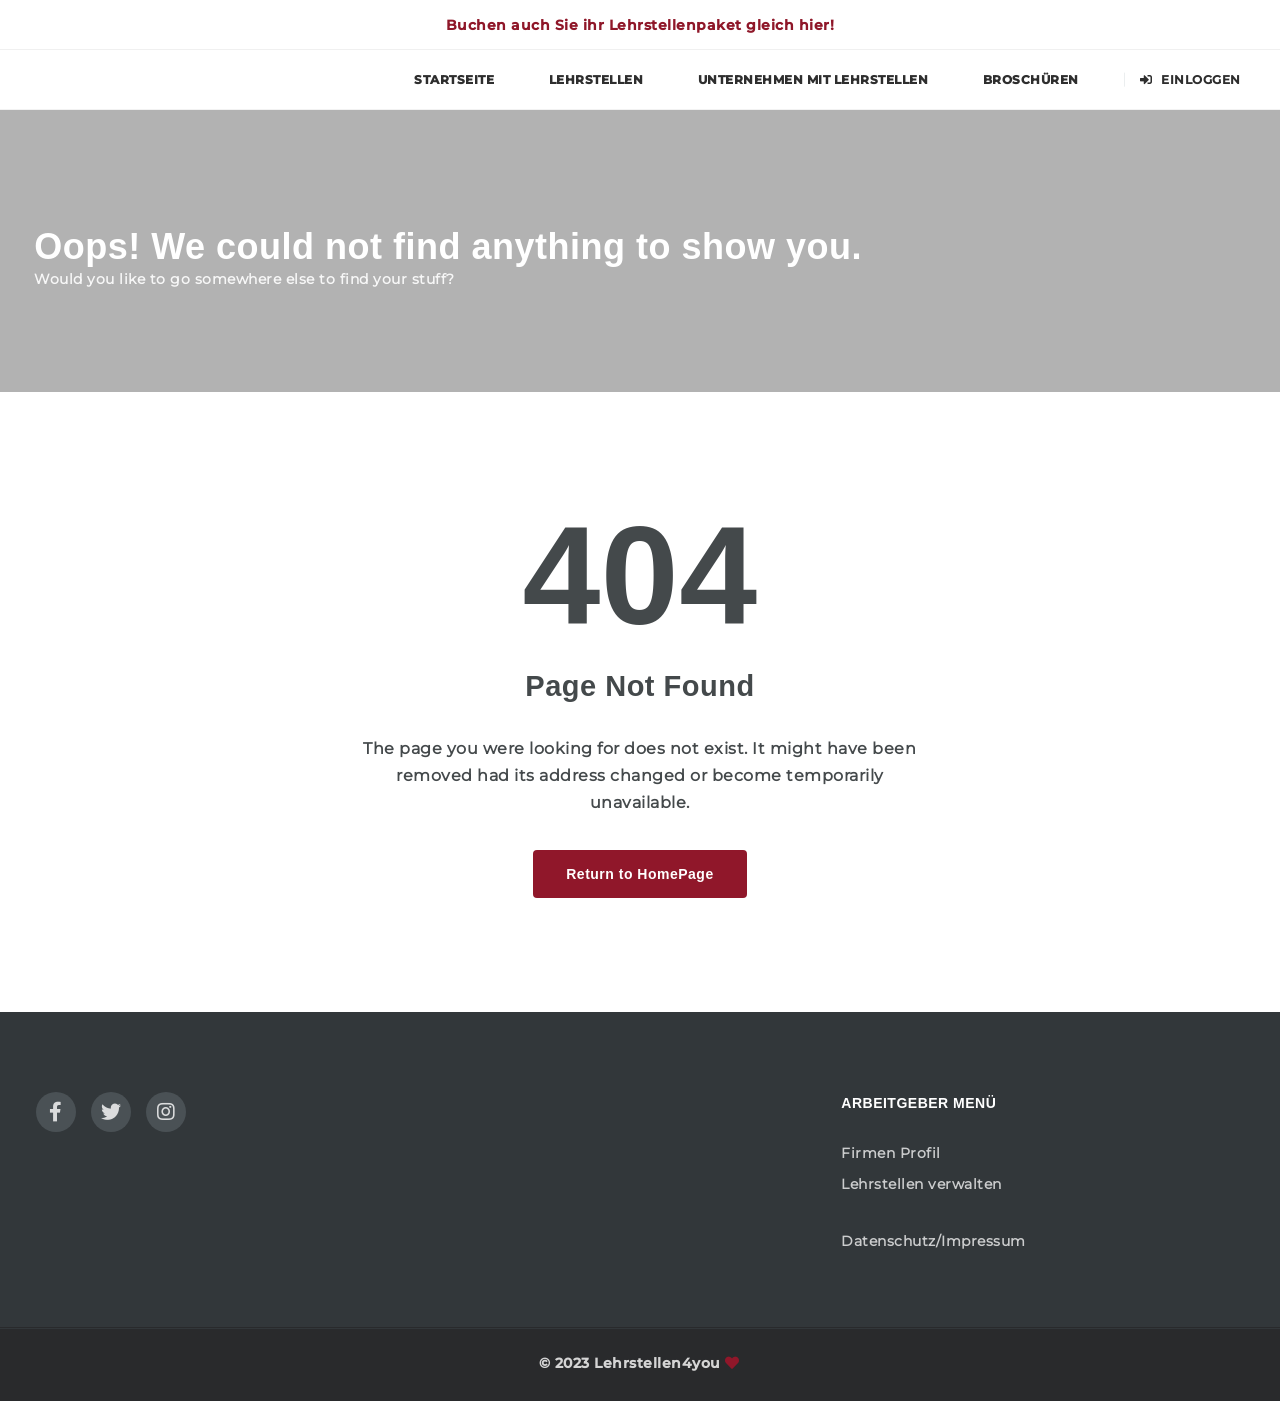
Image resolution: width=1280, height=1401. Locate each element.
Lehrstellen (596, 79)
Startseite (454, 79)
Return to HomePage (639, 874)
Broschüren (1031, 79)
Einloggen (1190, 79)
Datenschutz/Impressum (933, 1241)
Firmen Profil (891, 1153)
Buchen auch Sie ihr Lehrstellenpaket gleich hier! (640, 25)
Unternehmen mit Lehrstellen (813, 79)
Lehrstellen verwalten (921, 1184)
